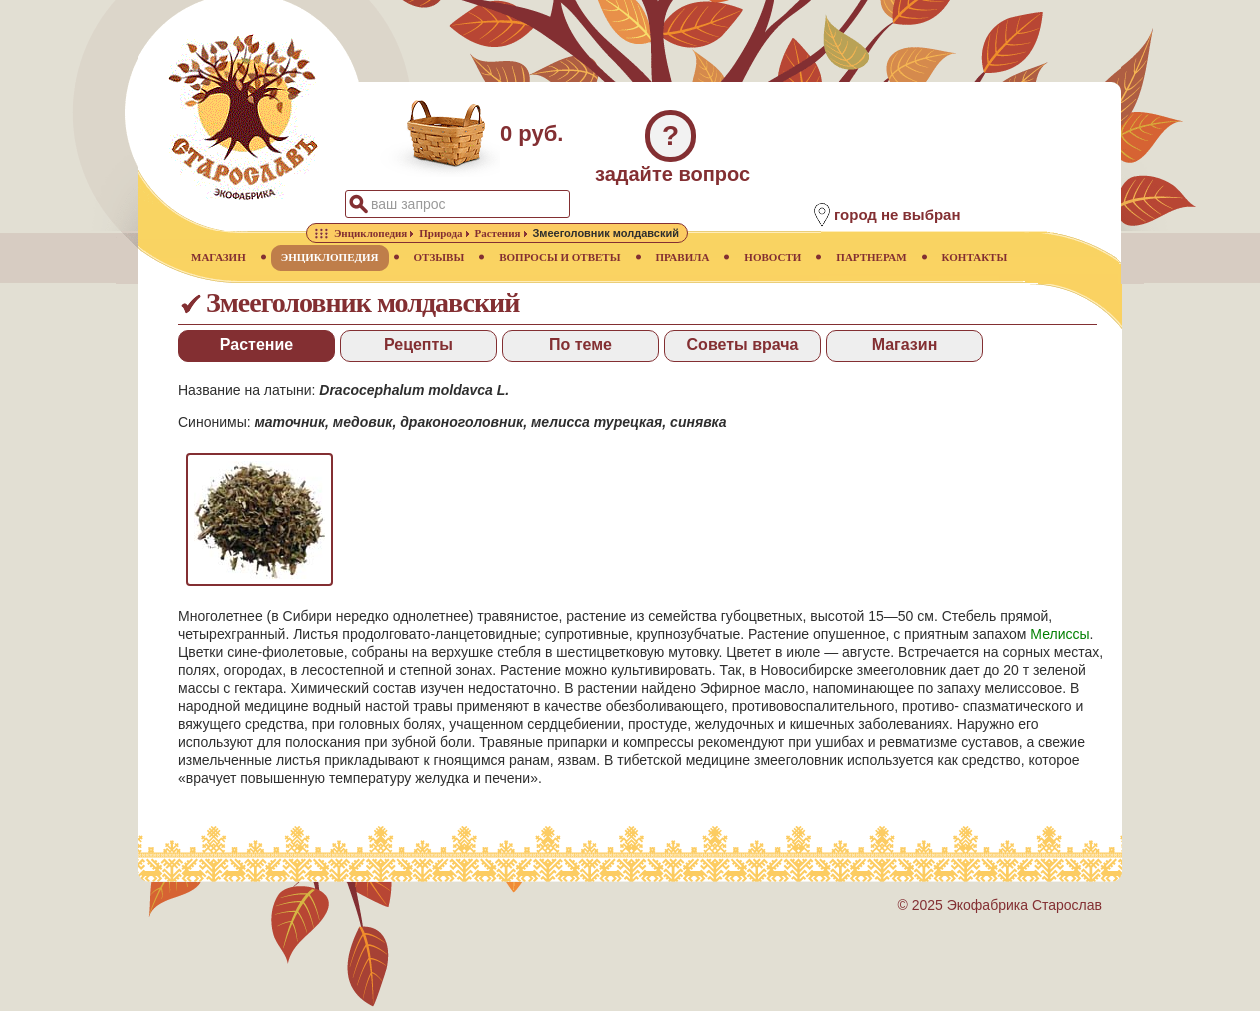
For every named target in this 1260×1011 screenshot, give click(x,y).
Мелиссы (1059, 634)
